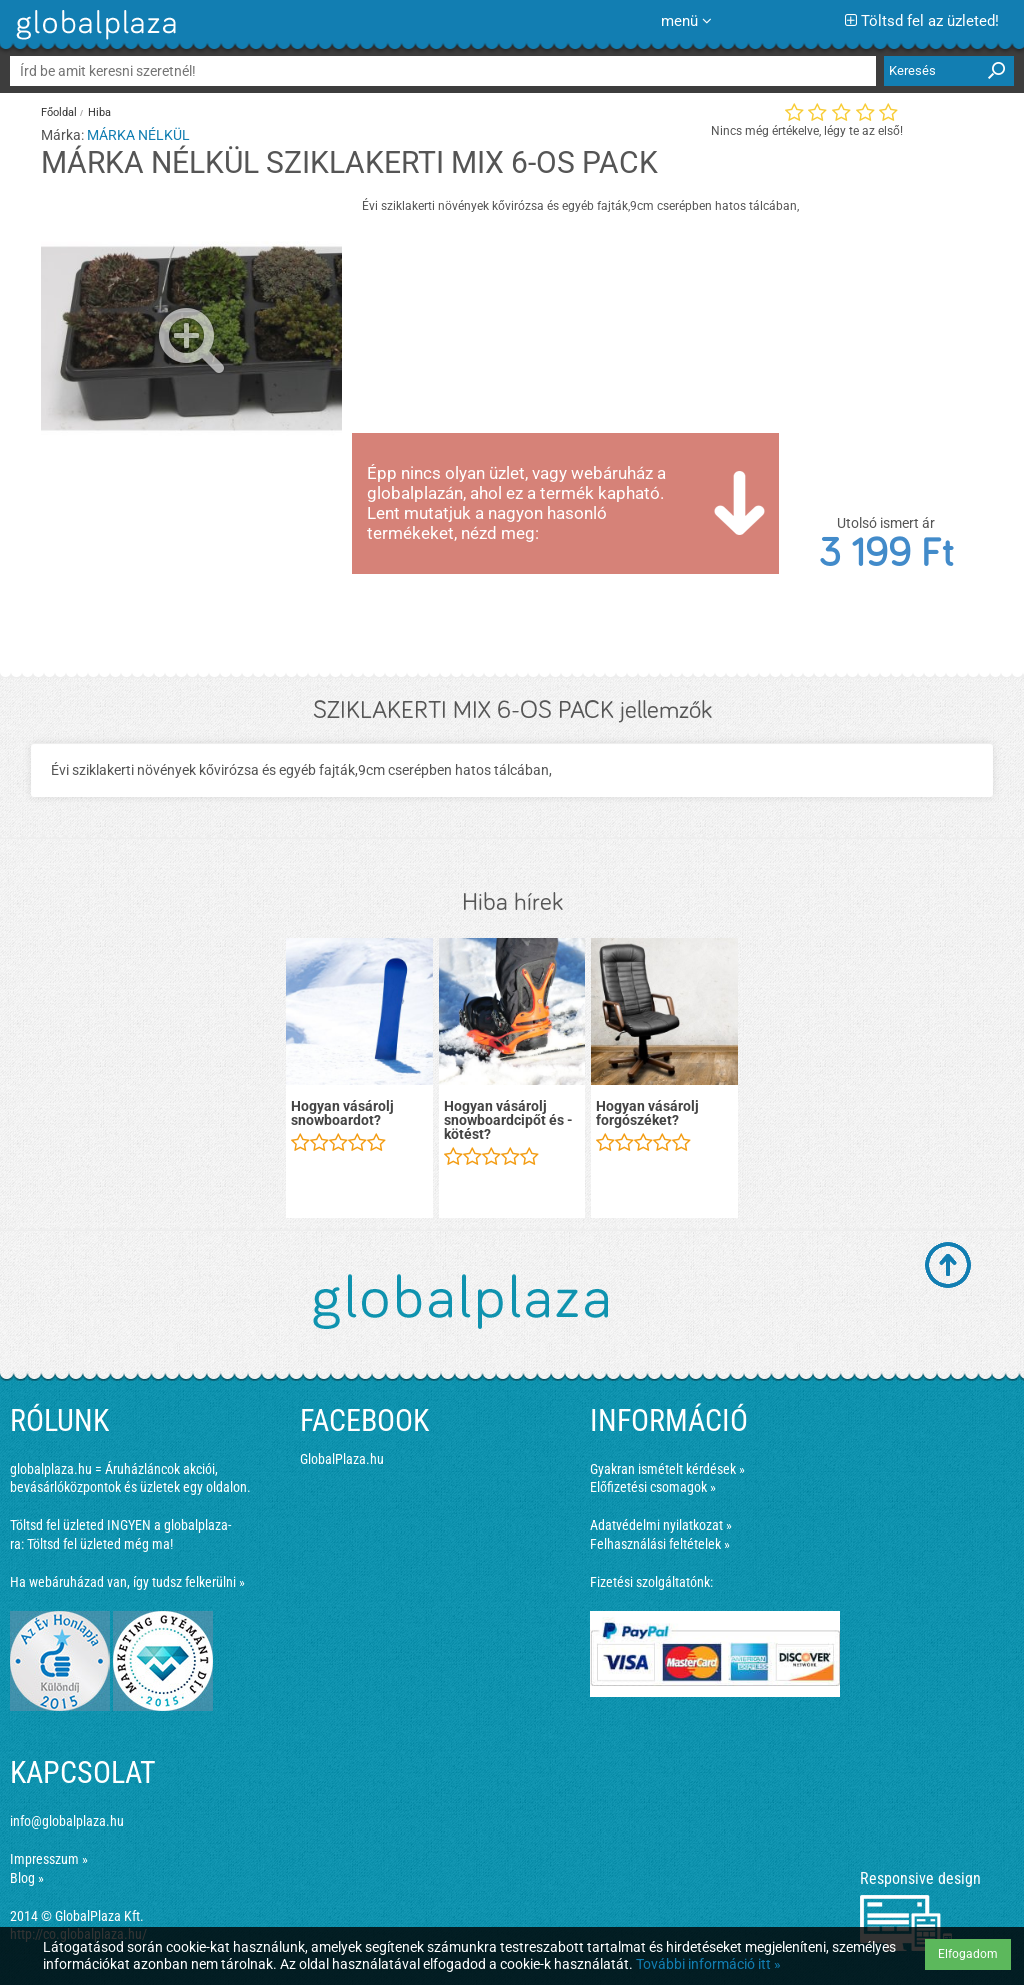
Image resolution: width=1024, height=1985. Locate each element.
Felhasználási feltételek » (660, 1544)
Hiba (99, 112)
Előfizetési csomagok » (653, 1487)
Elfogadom (968, 1954)
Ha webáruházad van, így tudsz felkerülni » (127, 1582)
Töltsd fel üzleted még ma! (100, 1544)
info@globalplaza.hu (67, 1821)
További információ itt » (708, 1964)
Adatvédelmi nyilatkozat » (661, 1525)
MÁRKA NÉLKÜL (138, 135)
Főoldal (59, 112)
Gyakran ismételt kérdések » (667, 1469)
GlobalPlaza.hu (342, 1459)
